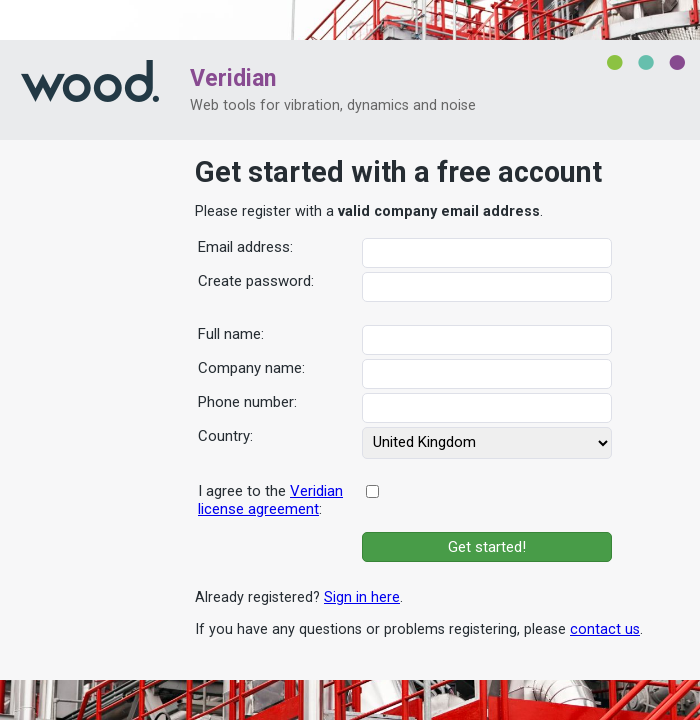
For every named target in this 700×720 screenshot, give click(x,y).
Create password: (256, 281)
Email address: (245, 247)
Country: (225, 436)
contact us (605, 629)
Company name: (251, 368)
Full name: (231, 334)
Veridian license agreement (270, 500)
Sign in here (362, 597)
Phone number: (247, 402)
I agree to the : (270, 500)
